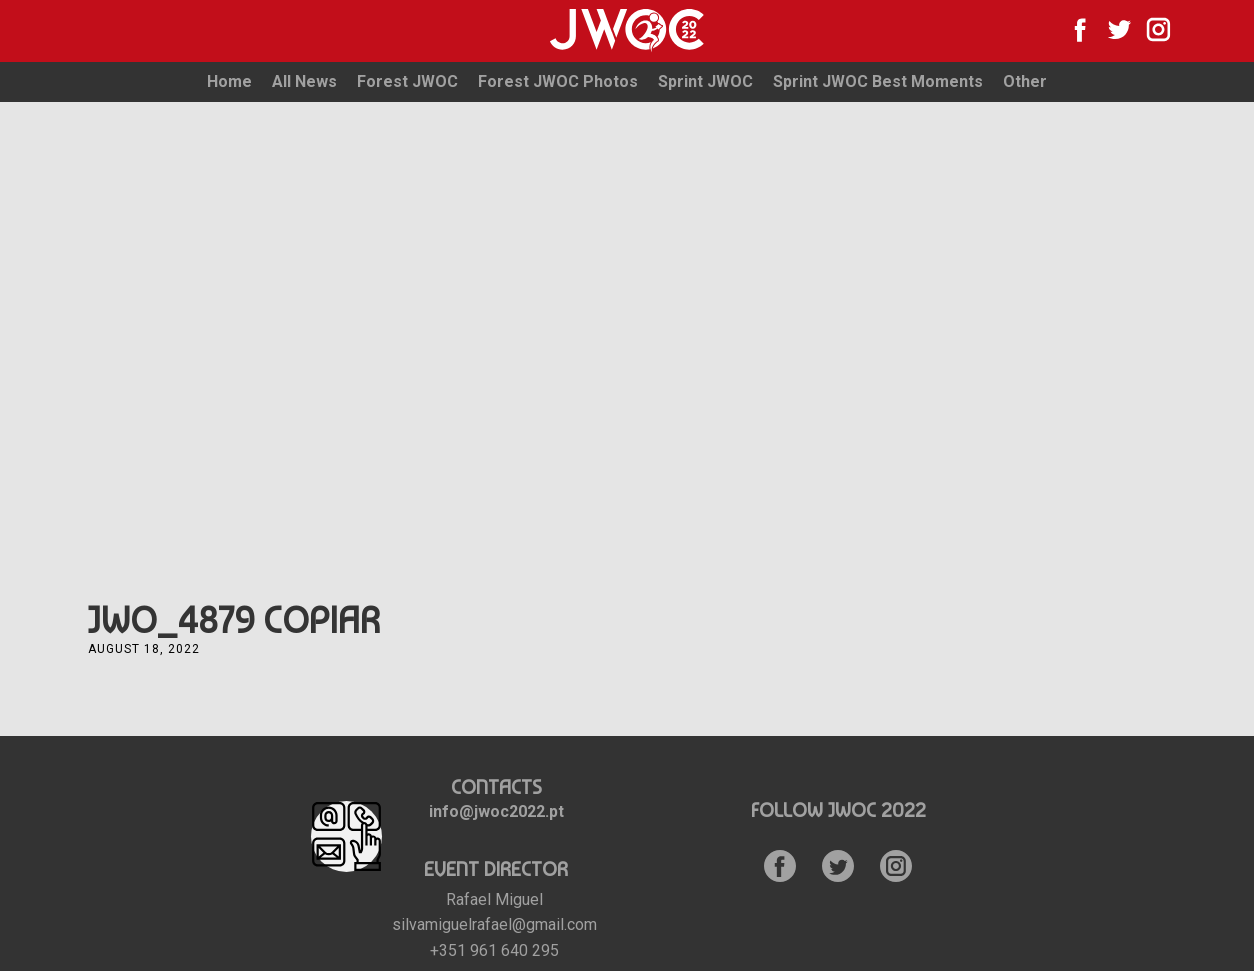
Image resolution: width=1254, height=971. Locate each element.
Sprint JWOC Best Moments (878, 81)
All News (304, 81)
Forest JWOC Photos (558, 81)
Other (1025, 81)
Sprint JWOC (705, 81)
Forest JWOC (407, 81)
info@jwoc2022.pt (496, 811)
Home (229, 81)
